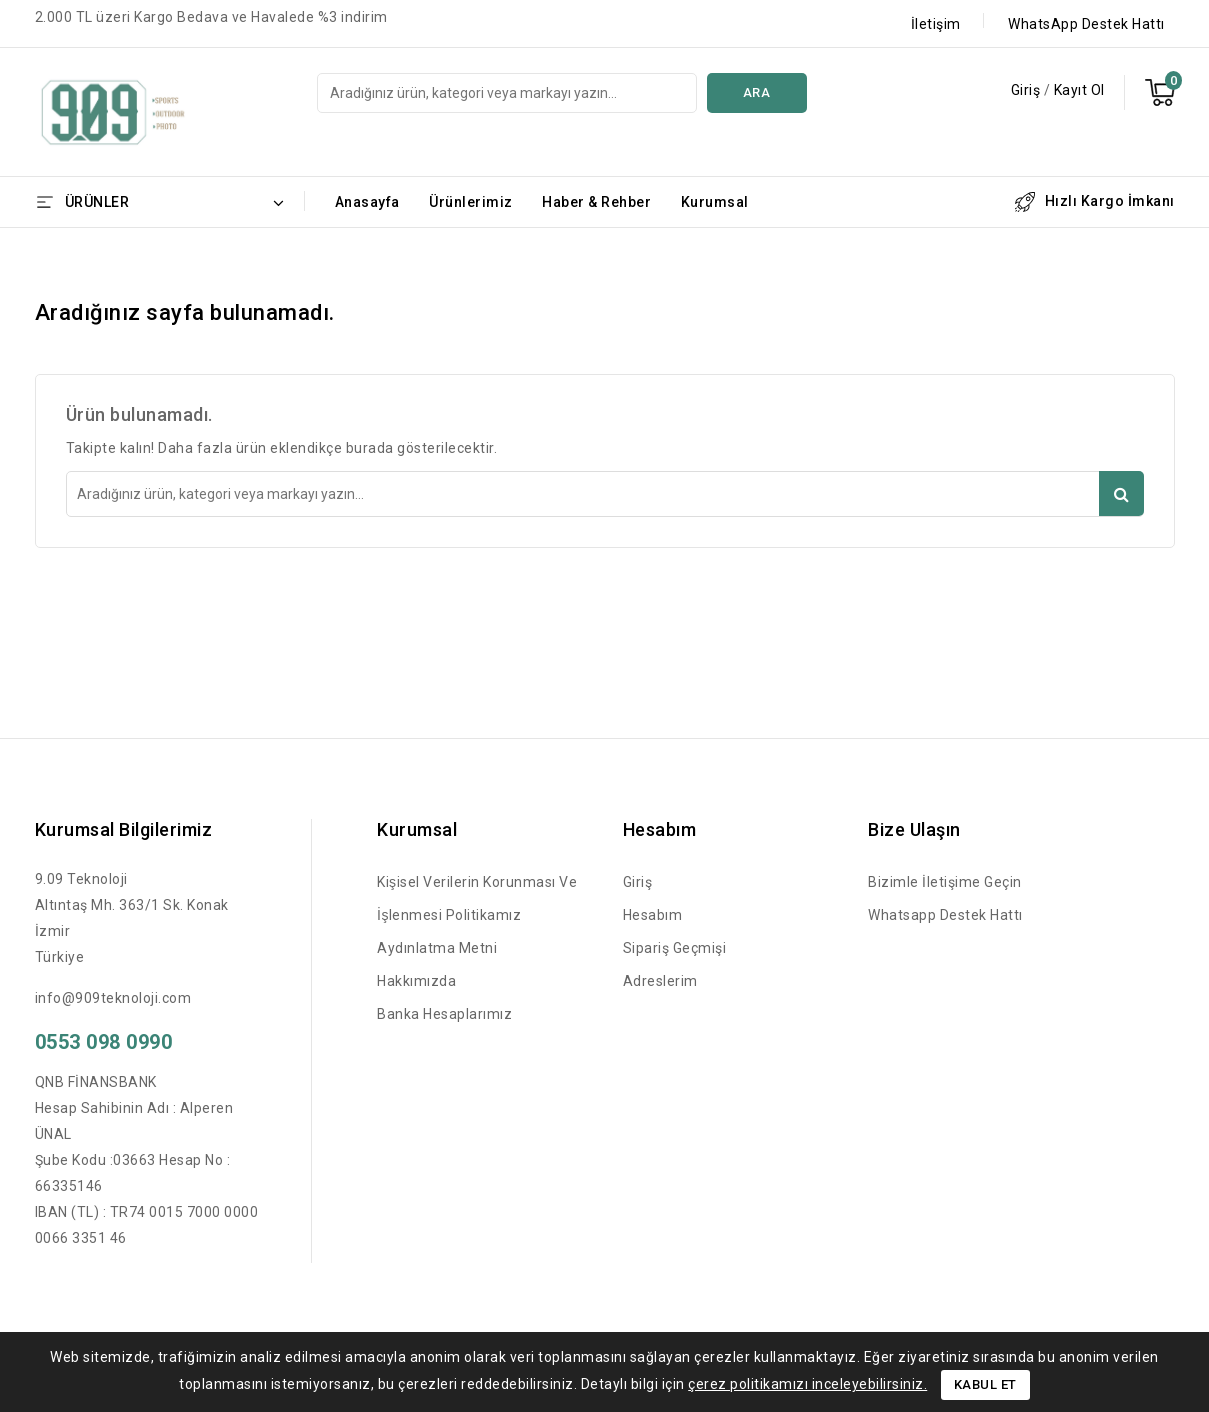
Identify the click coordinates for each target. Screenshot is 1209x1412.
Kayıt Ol (1079, 90)
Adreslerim (660, 981)
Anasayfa (367, 202)
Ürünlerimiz (471, 202)
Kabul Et (985, 1384)
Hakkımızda (416, 981)
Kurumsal (715, 202)
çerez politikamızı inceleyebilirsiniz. (807, 1384)
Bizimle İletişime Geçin (945, 882)
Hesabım (653, 915)
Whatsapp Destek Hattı (945, 915)
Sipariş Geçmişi (675, 948)
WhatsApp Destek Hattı (1086, 24)
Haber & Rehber (596, 202)
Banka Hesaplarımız (444, 1014)
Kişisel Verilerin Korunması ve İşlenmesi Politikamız (477, 898)
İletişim (936, 24)
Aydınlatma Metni (437, 948)
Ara (757, 92)
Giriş (1027, 90)
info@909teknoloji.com (113, 998)
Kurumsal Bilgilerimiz (124, 829)
